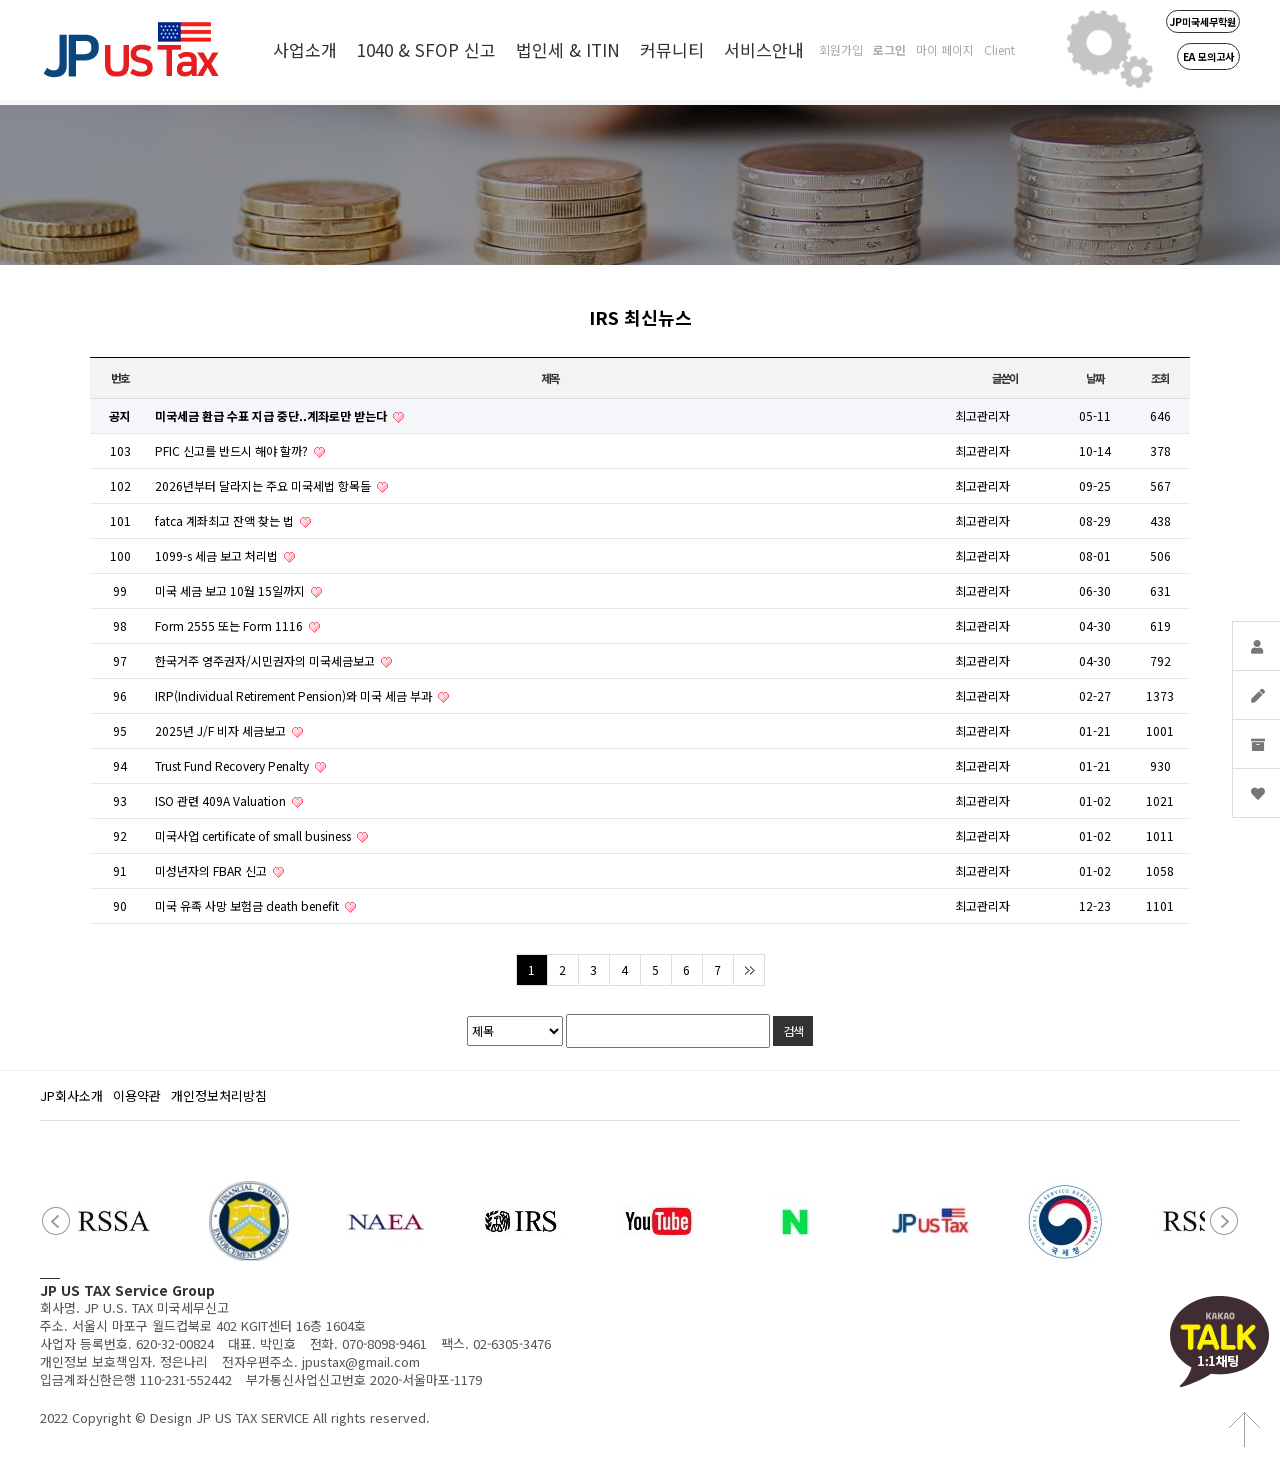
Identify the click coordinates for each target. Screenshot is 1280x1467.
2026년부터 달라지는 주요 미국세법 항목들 (264, 485)
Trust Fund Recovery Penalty (233, 765)
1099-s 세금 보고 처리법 (218, 555)
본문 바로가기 (0, 0)
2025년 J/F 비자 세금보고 (222, 730)
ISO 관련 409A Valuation (222, 800)
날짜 (1095, 378)
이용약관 (137, 1095)
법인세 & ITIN (568, 49)
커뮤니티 (672, 49)
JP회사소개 (71, 1095)
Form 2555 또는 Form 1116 (230, 625)
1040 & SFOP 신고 (426, 49)
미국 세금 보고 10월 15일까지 (231, 590)
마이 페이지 (945, 49)
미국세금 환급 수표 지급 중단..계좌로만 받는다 (272, 415)
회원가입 (841, 49)
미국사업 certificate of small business (254, 835)
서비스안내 (764, 49)
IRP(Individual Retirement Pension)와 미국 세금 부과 (295, 695)
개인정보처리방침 (219, 1095)
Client (999, 49)
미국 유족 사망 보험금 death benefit (248, 905)
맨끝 (748, 970)
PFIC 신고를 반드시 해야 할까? (233, 450)
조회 (1160, 378)
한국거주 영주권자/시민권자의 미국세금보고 (266, 660)
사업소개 (305, 49)
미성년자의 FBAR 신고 (212, 870)
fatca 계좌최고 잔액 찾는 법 (226, 520)
